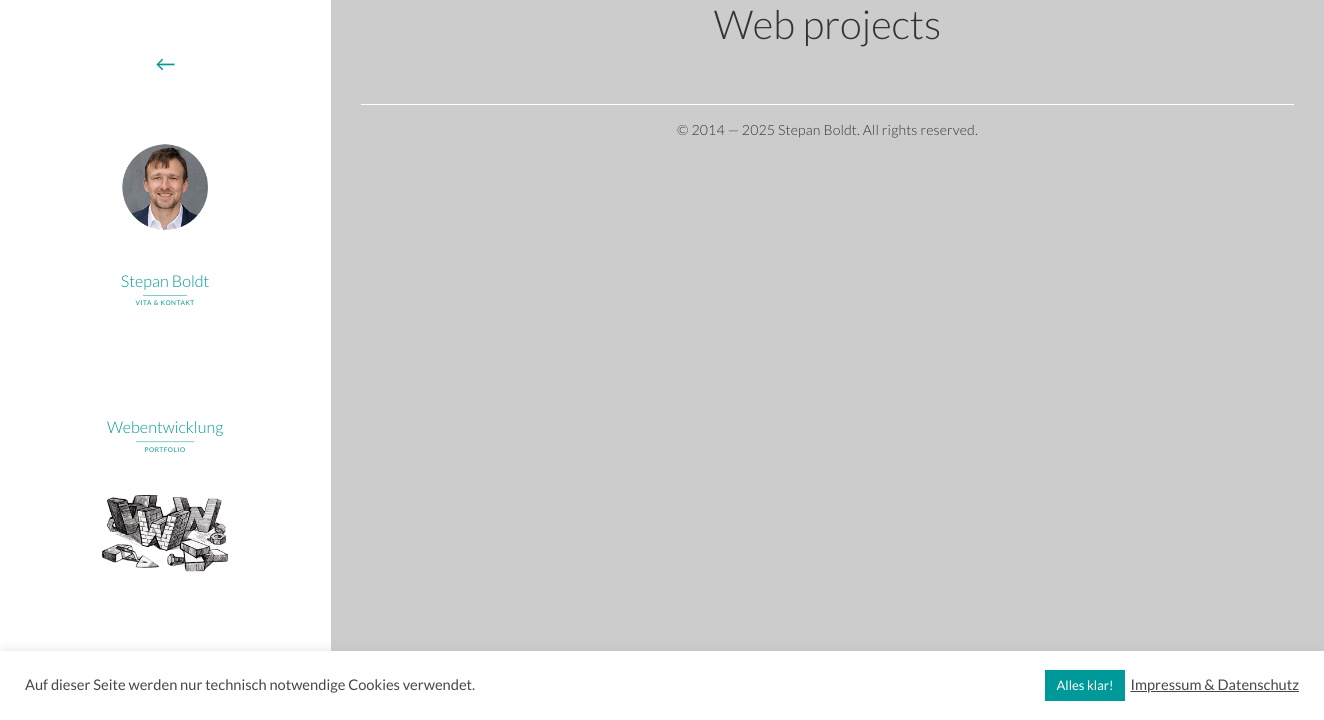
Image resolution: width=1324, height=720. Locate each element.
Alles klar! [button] (1085, 685)
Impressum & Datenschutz (1214, 685)
